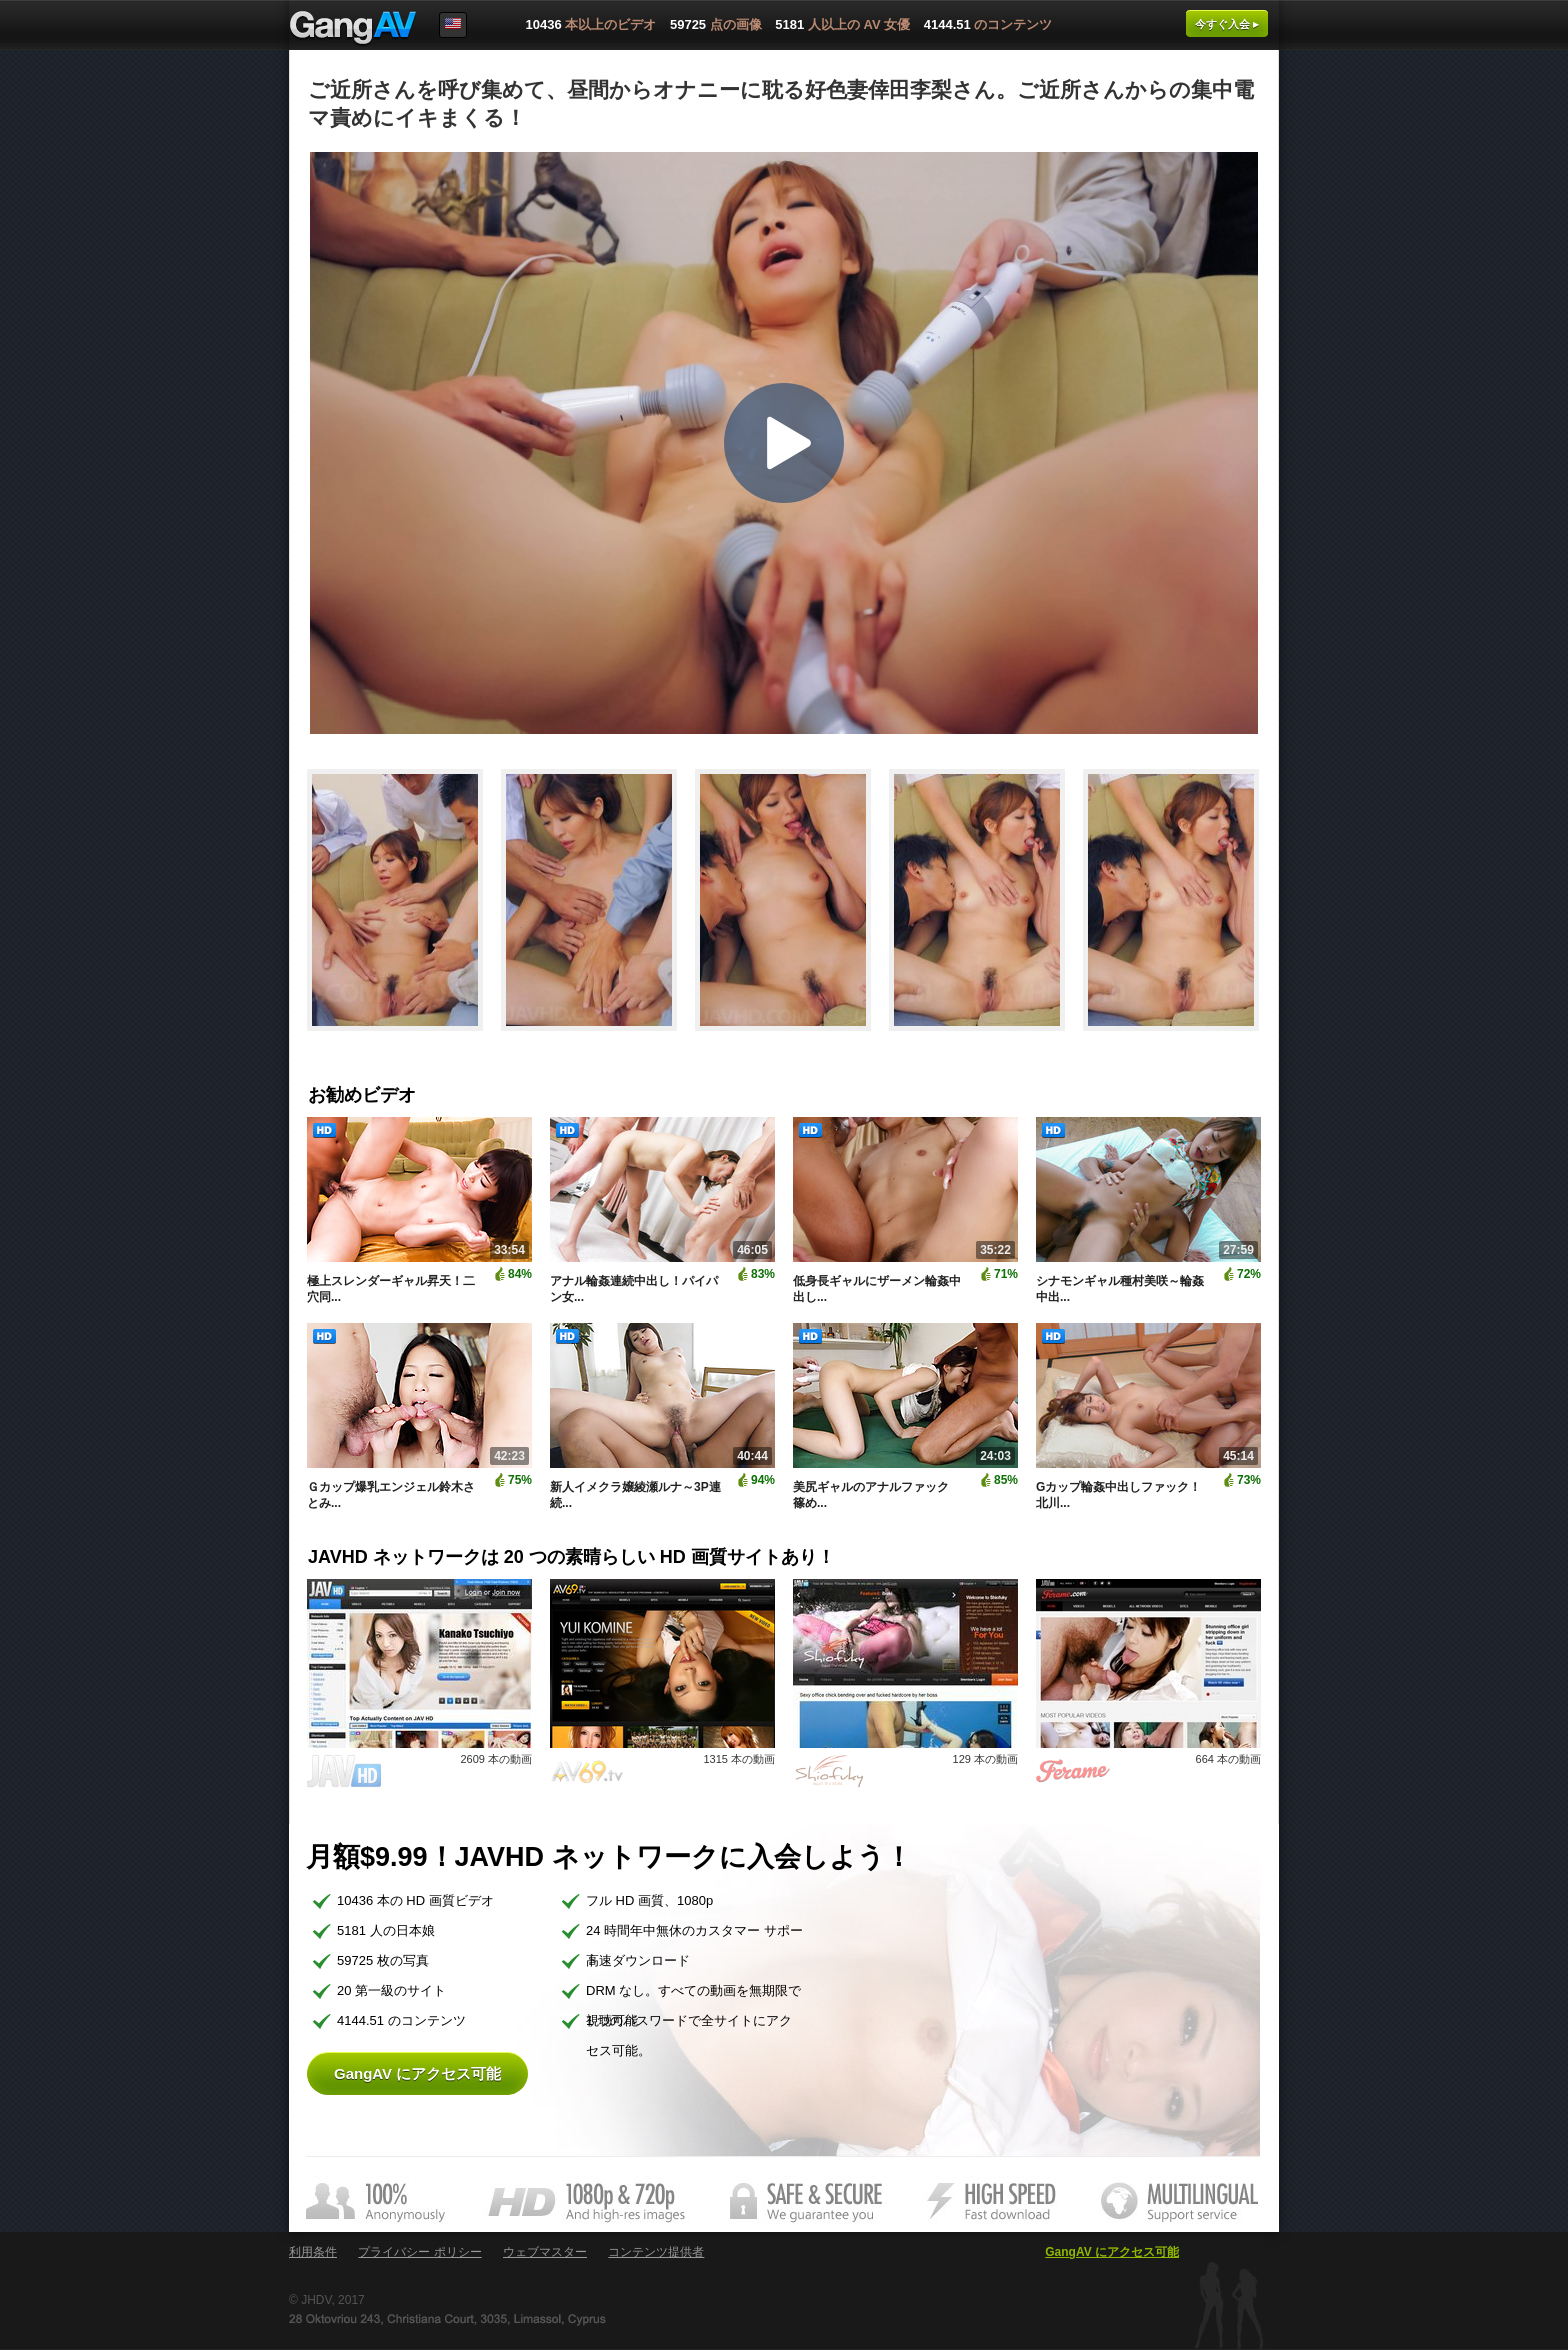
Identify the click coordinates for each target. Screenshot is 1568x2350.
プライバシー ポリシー (419, 2252)
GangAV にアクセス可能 (417, 2073)
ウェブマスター (545, 2252)
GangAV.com (353, 29)
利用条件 (313, 2252)
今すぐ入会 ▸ (1227, 24)
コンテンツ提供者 (656, 2252)
